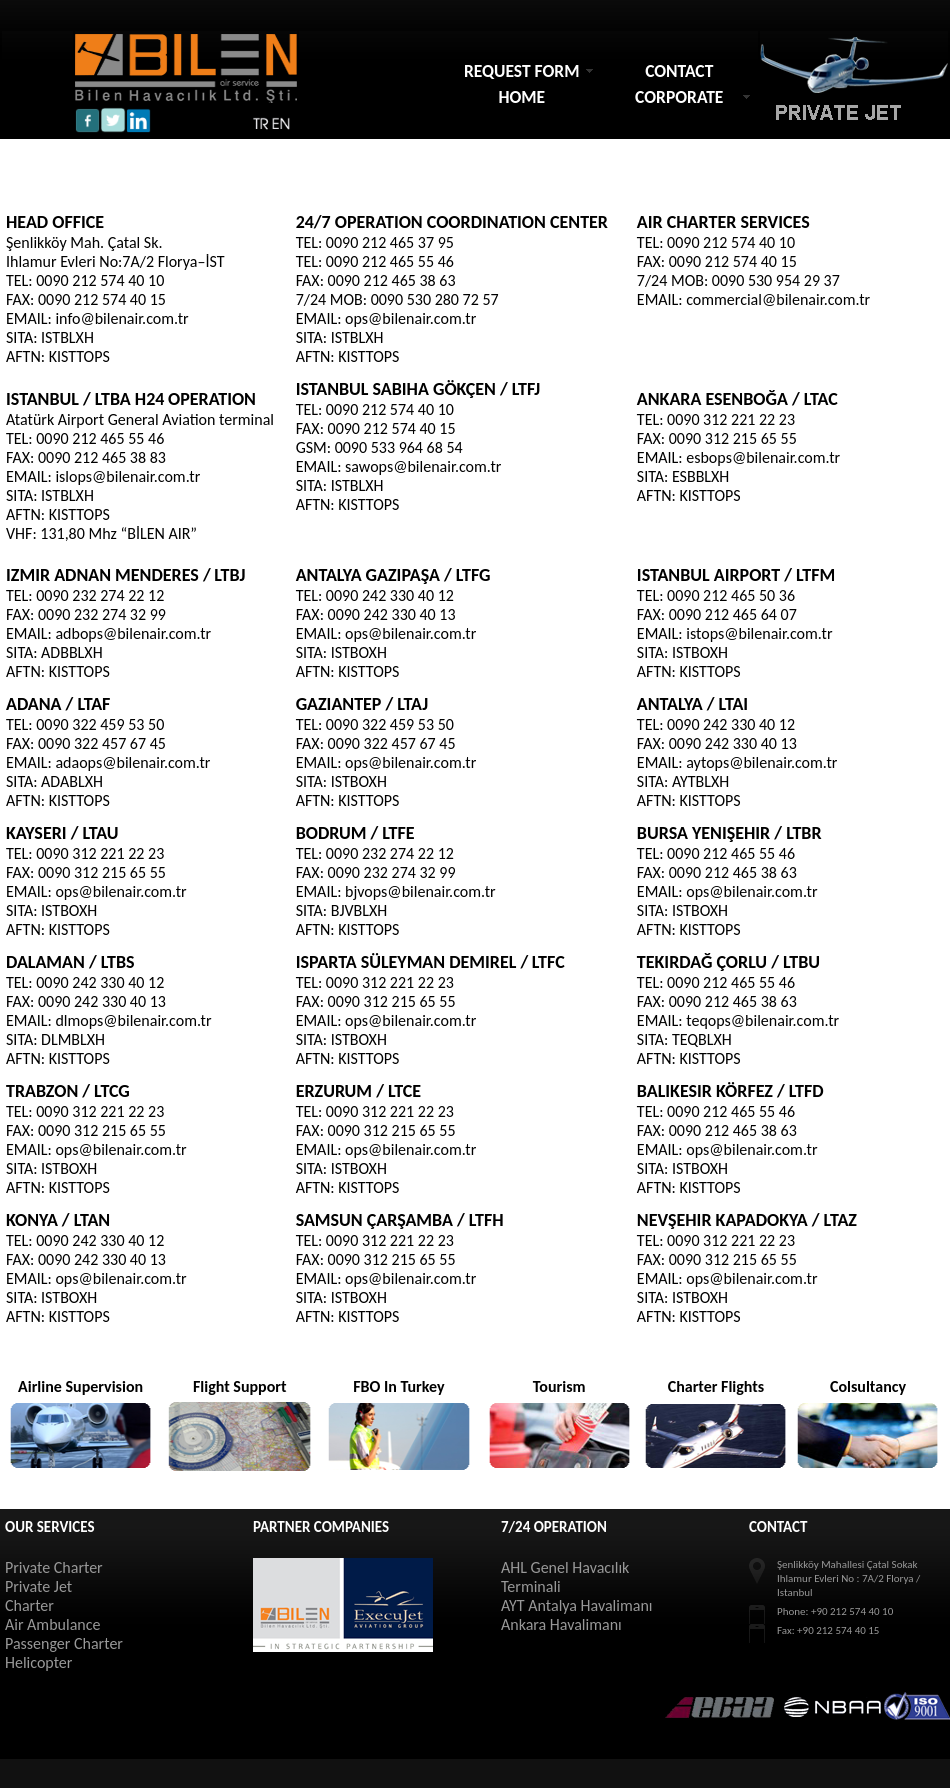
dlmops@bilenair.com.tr (133, 1020)
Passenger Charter (64, 1643)
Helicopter (38, 1662)
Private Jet (38, 1586)
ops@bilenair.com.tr (410, 318)
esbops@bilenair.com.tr (763, 457)
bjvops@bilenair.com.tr (420, 891)
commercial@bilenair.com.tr (778, 299)
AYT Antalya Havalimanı (576, 1605)
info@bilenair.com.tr (121, 318)
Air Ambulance (52, 1624)
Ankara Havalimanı (561, 1624)
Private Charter (54, 1567)
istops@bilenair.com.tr (759, 633)
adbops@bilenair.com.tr (133, 633)
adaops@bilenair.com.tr (132, 762)
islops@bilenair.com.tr (127, 476)
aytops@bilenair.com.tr (761, 762)
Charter (29, 1605)
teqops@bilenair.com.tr (762, 1020)
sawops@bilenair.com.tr (423, 466)
